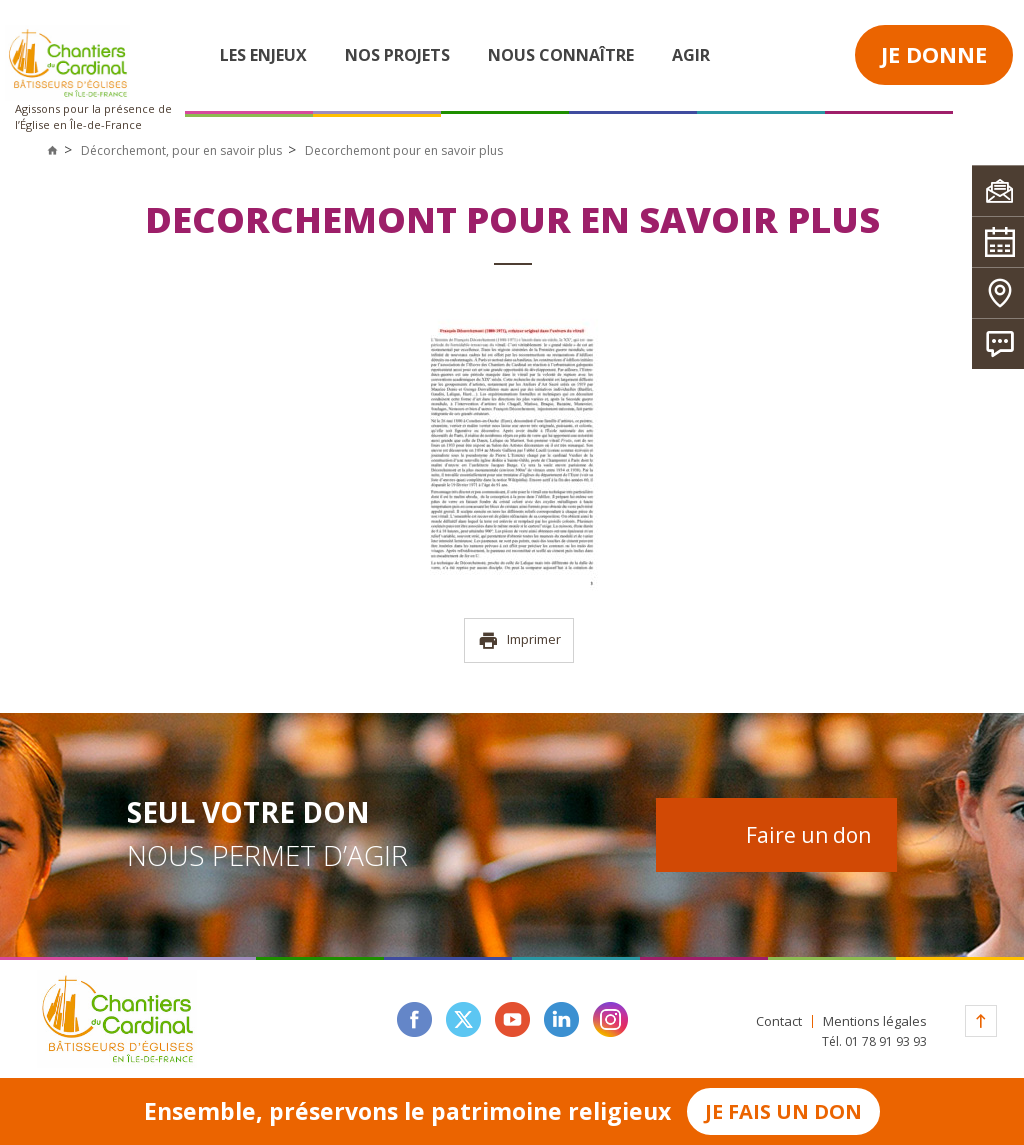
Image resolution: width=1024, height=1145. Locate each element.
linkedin (561, 1019)
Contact (779, 1021)
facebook (414, 1019)
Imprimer (519, 640)
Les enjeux (263, 55)
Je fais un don (783, 1111)
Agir (691, 55)
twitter (463, 1019)
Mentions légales (875, 1021)
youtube (512, 1019)
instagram (610, 1019)
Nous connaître (561, 55)
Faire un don (808, 835)
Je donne (934, 54)
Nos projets (397, 55)
